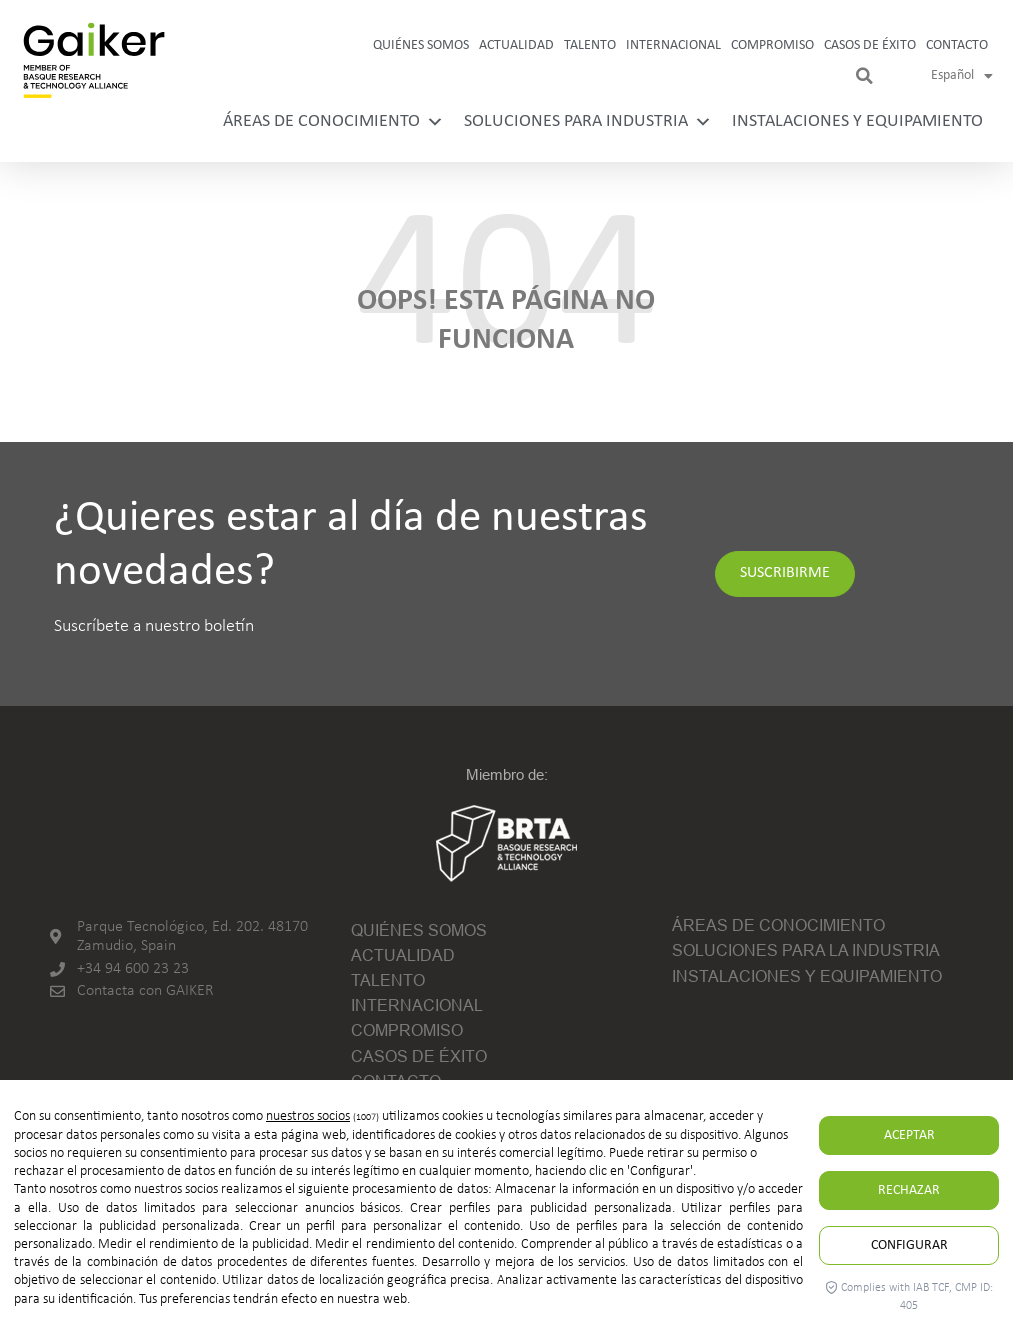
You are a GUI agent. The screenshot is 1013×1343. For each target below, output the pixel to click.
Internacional (673, 45)
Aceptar (909, 1135)
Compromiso (772, 45)
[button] (864, 76)
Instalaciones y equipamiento (857, 121)
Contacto (957, 45)
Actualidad (516, 45)
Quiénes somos (421, 45)
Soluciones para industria (588, 121)
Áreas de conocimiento (333, 121)
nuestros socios (308, 1116)
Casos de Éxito (870, 45)
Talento (590, 45)
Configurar (909, 1245)
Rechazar (909, 1190)
